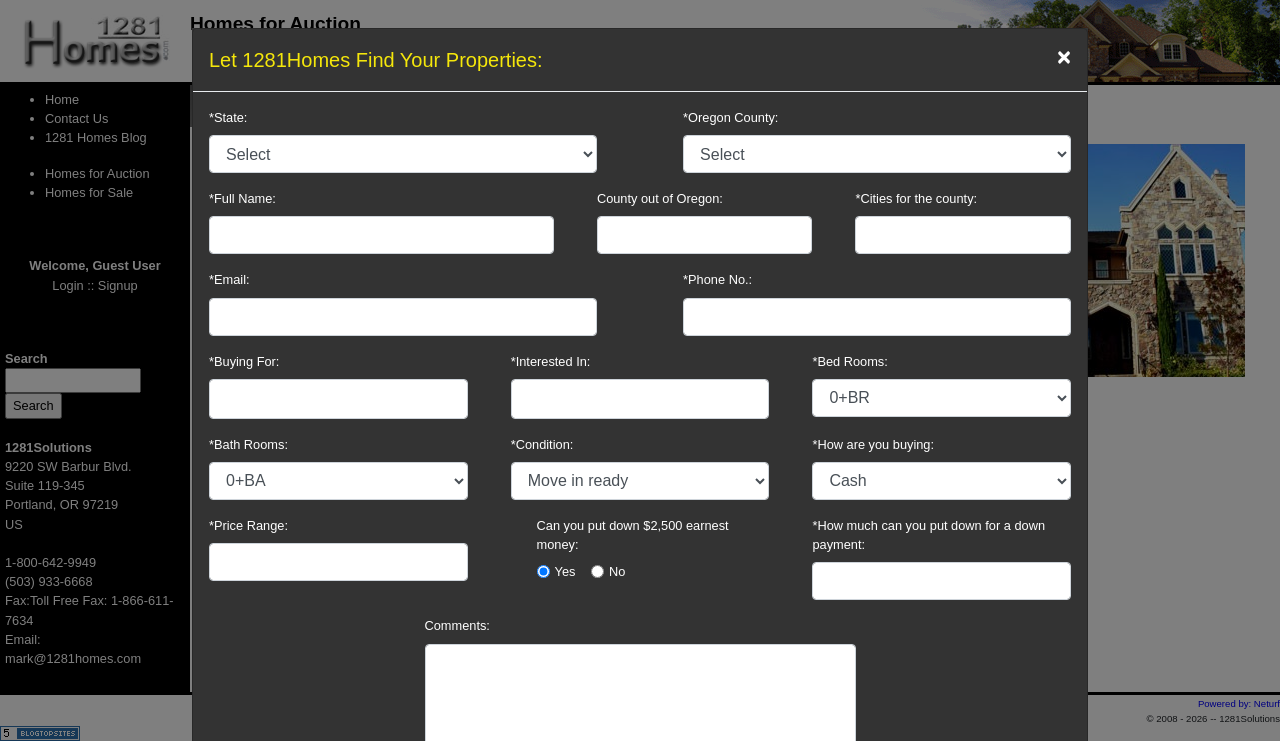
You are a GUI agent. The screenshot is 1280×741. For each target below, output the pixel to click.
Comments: (457, 625)
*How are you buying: (873, 444)
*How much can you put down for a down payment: (928, 535)
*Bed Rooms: (849, 361)
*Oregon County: (730, 117)
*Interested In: (551, 361)
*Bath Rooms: (248, 444)
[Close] (1064, 57)
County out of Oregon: (660, 198)
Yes (565, 571)
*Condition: (542, 444)
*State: (228, 117)
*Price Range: (248, 525)
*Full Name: (242, 198)
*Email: (229, 279)
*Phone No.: (717, 279)
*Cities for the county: (916, 198)
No (617, 571)
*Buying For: (244, 361)
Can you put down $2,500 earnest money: (633, 535)
